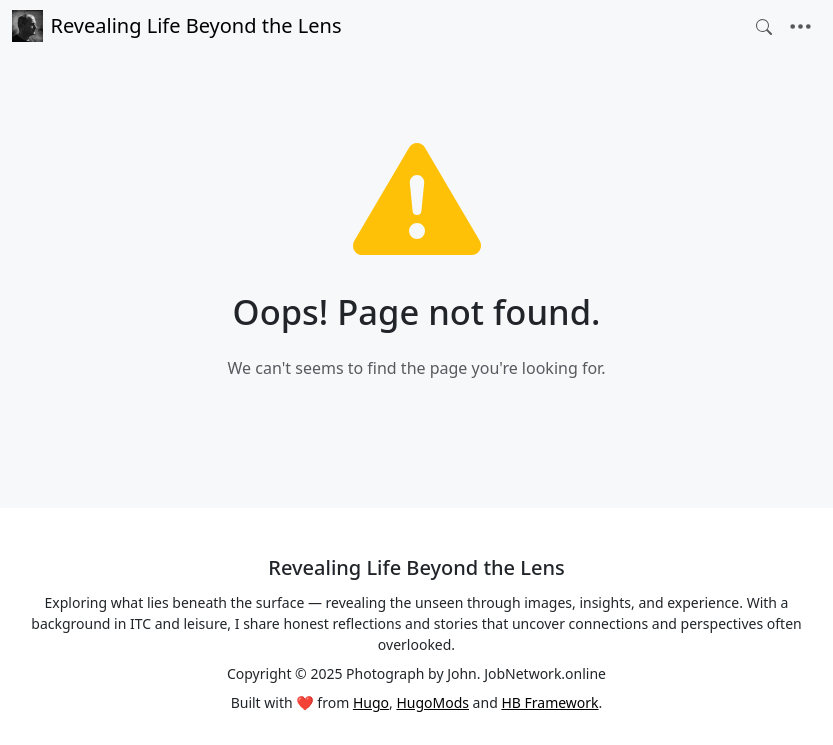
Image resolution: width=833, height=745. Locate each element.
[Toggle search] (764, 27)
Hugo (371, 702)
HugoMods (432, 702)
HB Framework (549, 702)
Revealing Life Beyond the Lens (176, 26)
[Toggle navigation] (800, 27)
